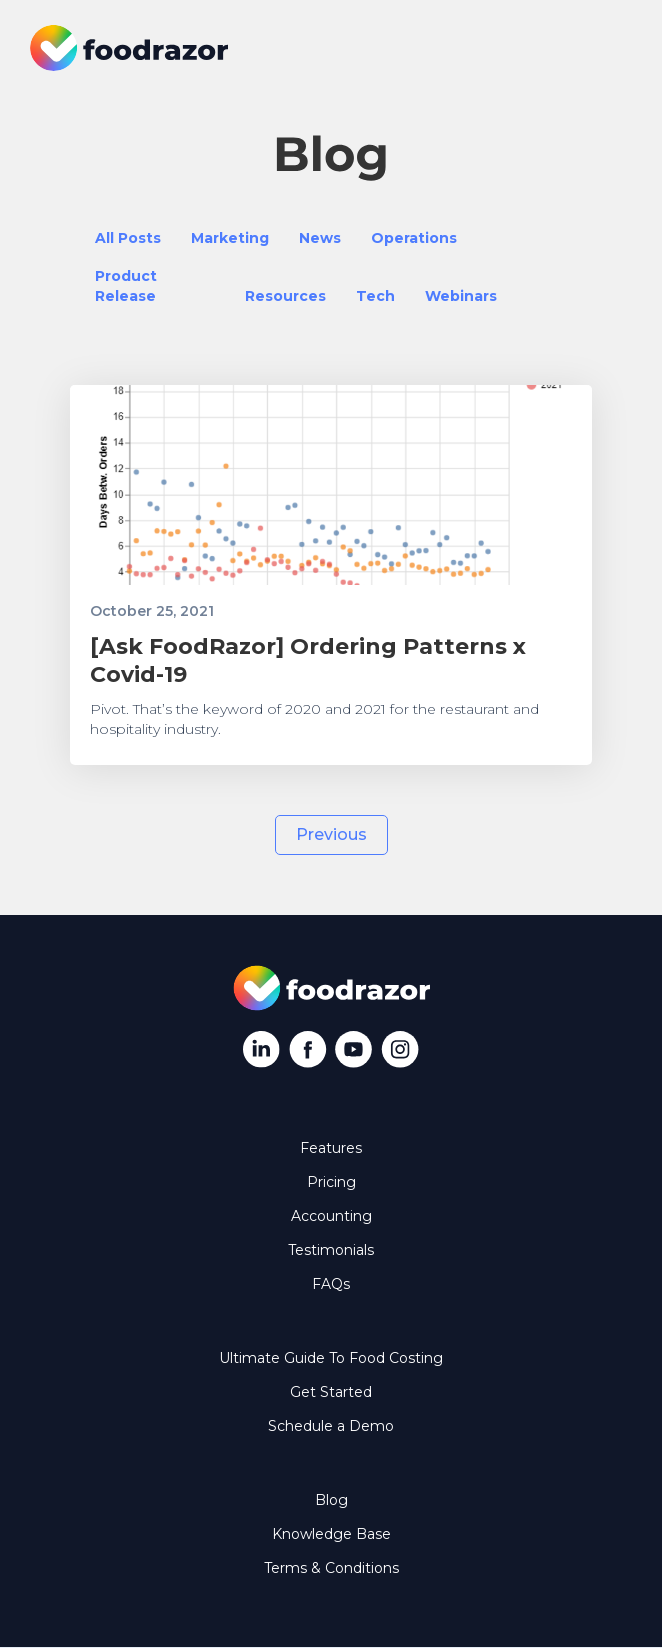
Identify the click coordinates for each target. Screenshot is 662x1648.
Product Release (126, 286)
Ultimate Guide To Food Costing (331, 1358)
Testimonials (331, 1250)
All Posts (128, 238)
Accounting (331, 1216)
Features (331, 1148)
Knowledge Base (331, 1534)
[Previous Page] (331, 835)
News (320, 238)
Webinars (461, 296)
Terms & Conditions (331, 1568)
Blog (331, 1500)
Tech (375, 296)
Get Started (331, 1392)
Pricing (331, 1182)
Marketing (230, 238)
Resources (285, 296)
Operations (414, 238)
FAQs (331, 1284)
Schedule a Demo (331, 1426)
